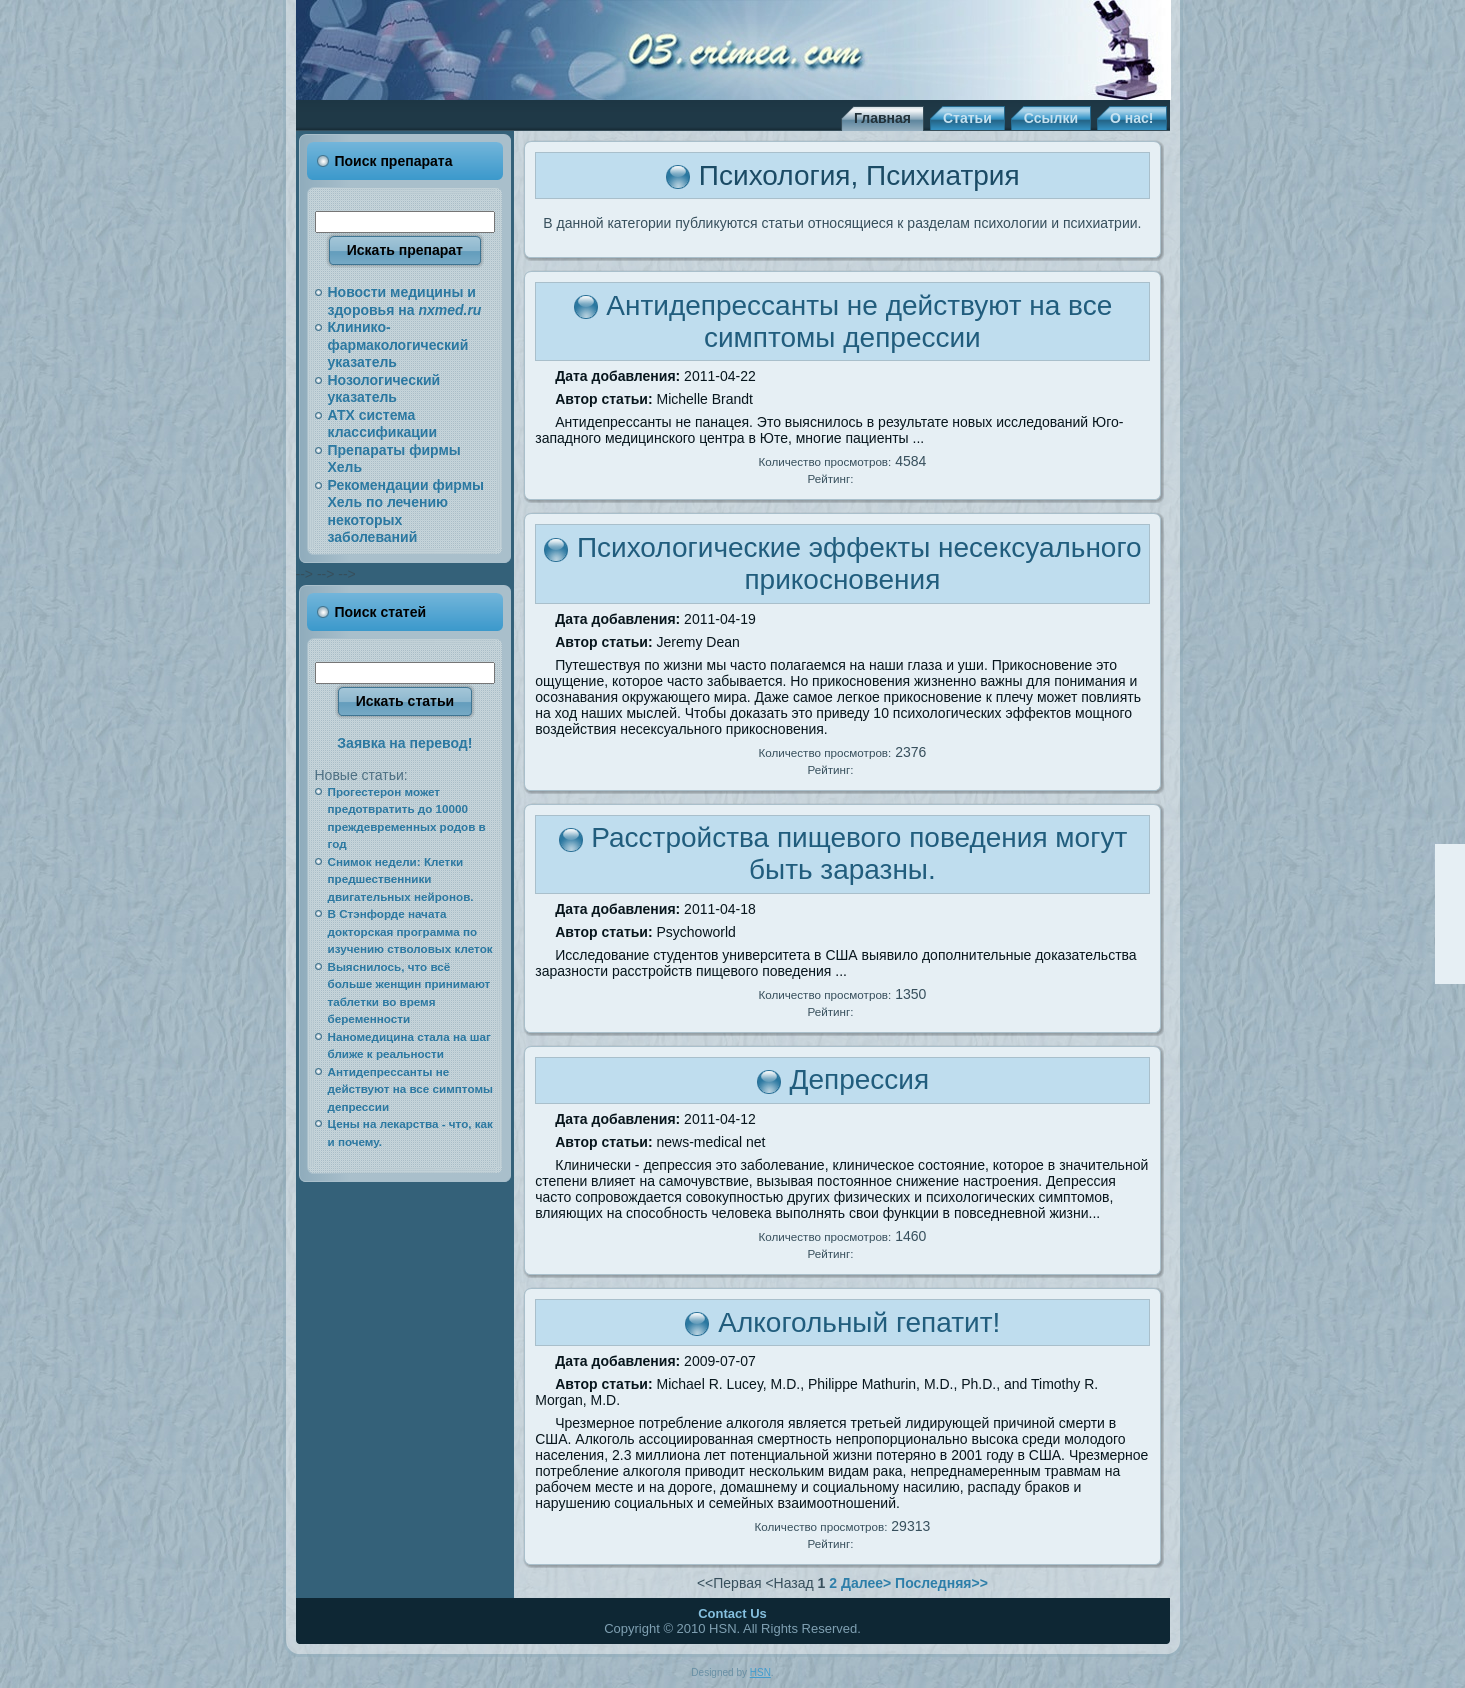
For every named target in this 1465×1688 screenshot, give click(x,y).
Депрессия (859, 1079)
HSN (760, 1672)
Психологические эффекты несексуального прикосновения (859, 563)
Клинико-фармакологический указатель (398, 344)
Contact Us (732, 1613)
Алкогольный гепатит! (859, 1322)
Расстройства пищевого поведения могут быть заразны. (859, 853)
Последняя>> (941, 1583)
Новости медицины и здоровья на (405, 301)
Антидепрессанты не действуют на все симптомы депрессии (859, 321)
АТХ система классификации (383, 424)
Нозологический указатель (384, 389)
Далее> (866, 1583)
